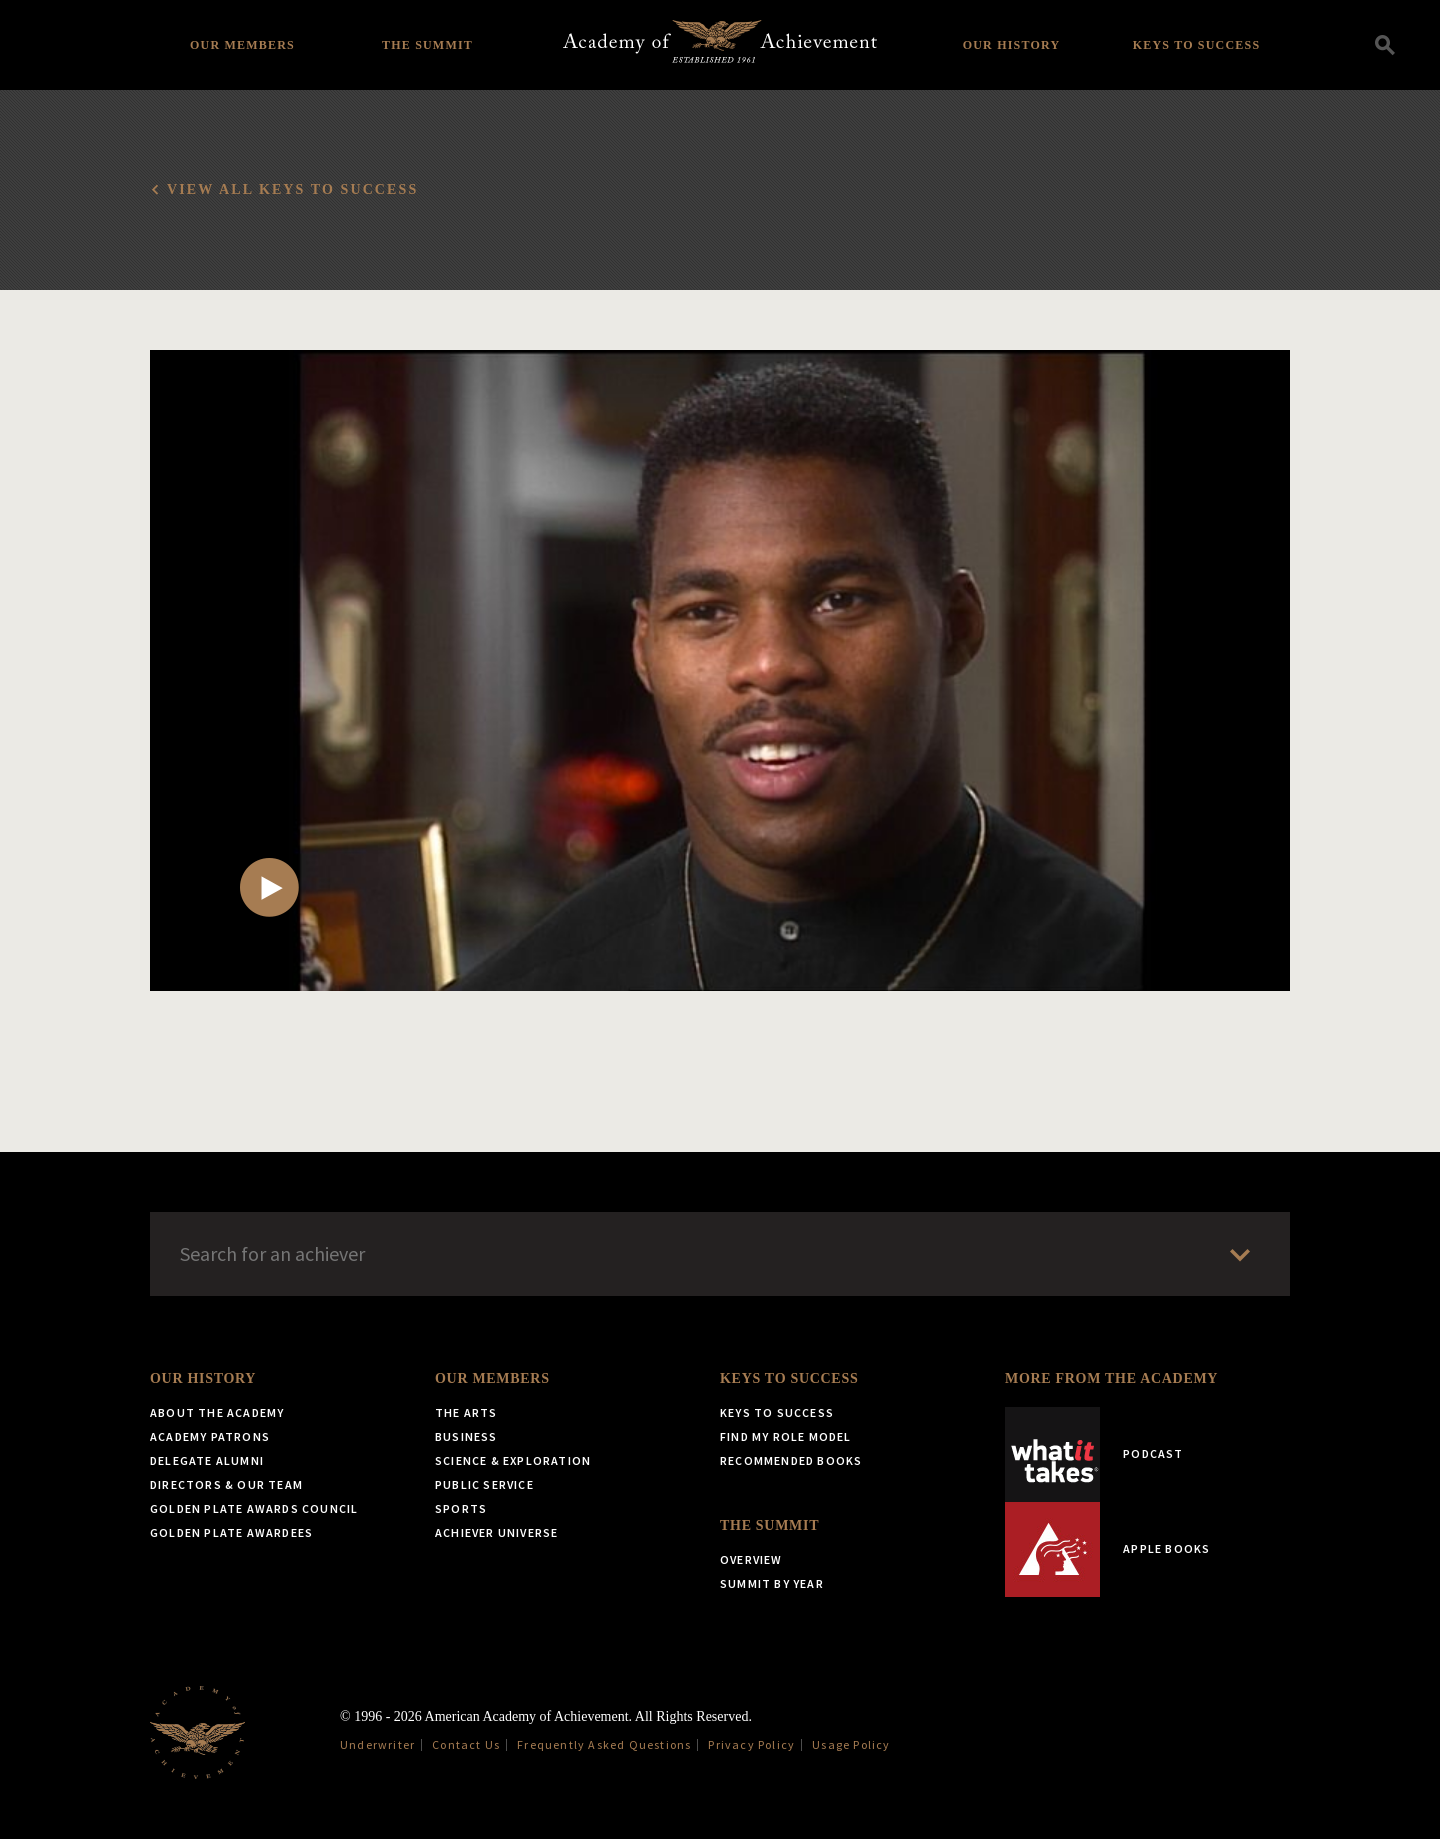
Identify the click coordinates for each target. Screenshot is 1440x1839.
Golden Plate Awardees (231, 1532)
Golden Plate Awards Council (254, 1508)
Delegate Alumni (207, 1460)
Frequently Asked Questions (604, 1744)
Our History (1012, 45)
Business (466, 1436)
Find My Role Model (786, 1436)
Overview (751, 1559)
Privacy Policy (751, 1744)
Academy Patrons (210, 1436)
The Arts (466, 1412)
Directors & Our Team (226, 1484)
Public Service (484, 1484)
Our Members (242, 45)
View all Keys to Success (292, 189)
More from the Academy (1111, 1378)
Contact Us (466, 1744)
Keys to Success (1197, 45)
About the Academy (217, 1412)
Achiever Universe (496, 1532)
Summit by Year (772, 1583)
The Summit (427, 45)
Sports (461, 1508)
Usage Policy (851, 1744)
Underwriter (377, 1744)
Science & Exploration (513, 1460)
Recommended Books (791, 1460)
